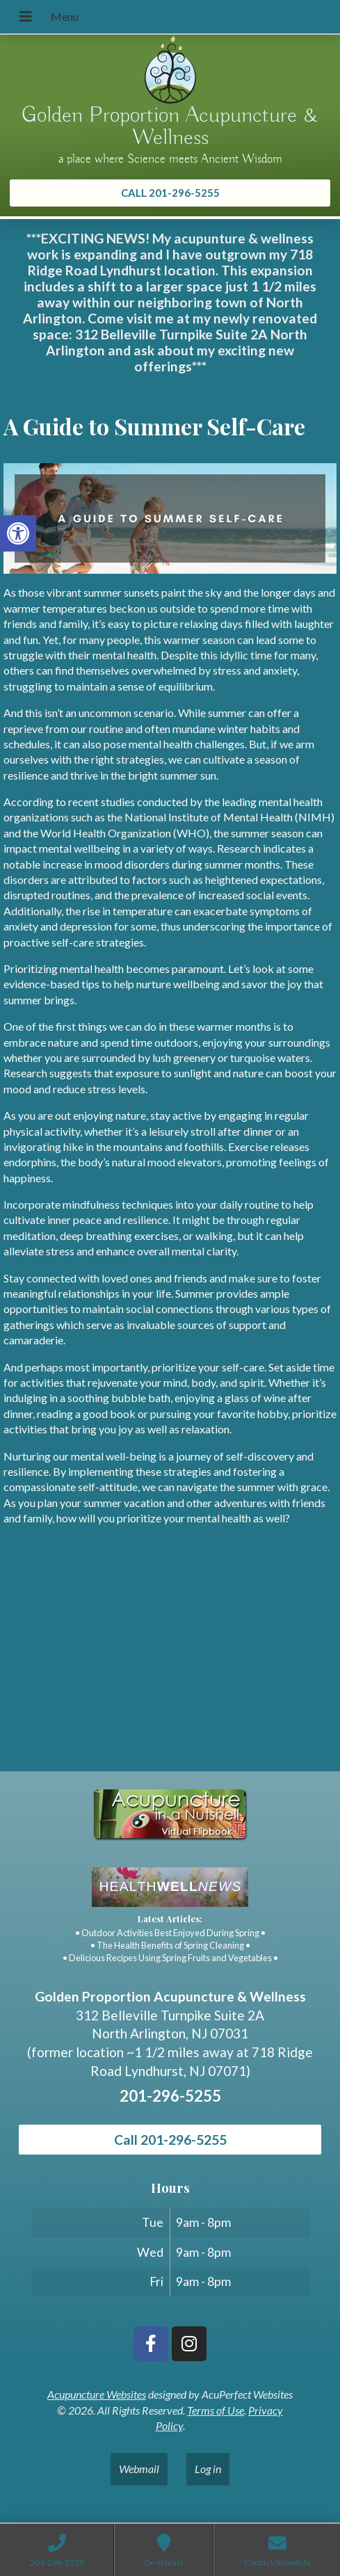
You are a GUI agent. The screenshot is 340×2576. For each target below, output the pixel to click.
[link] (18, 533)
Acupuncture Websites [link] (96, 2394)
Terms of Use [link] (215, 2410)
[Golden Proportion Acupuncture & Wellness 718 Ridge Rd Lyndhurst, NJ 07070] (170, 1667)
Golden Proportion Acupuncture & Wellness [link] (170, 127)
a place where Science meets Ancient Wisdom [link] (170, 159)
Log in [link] (208, 2468)
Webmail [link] (139, 2468)
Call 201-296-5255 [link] (170, 2140)
